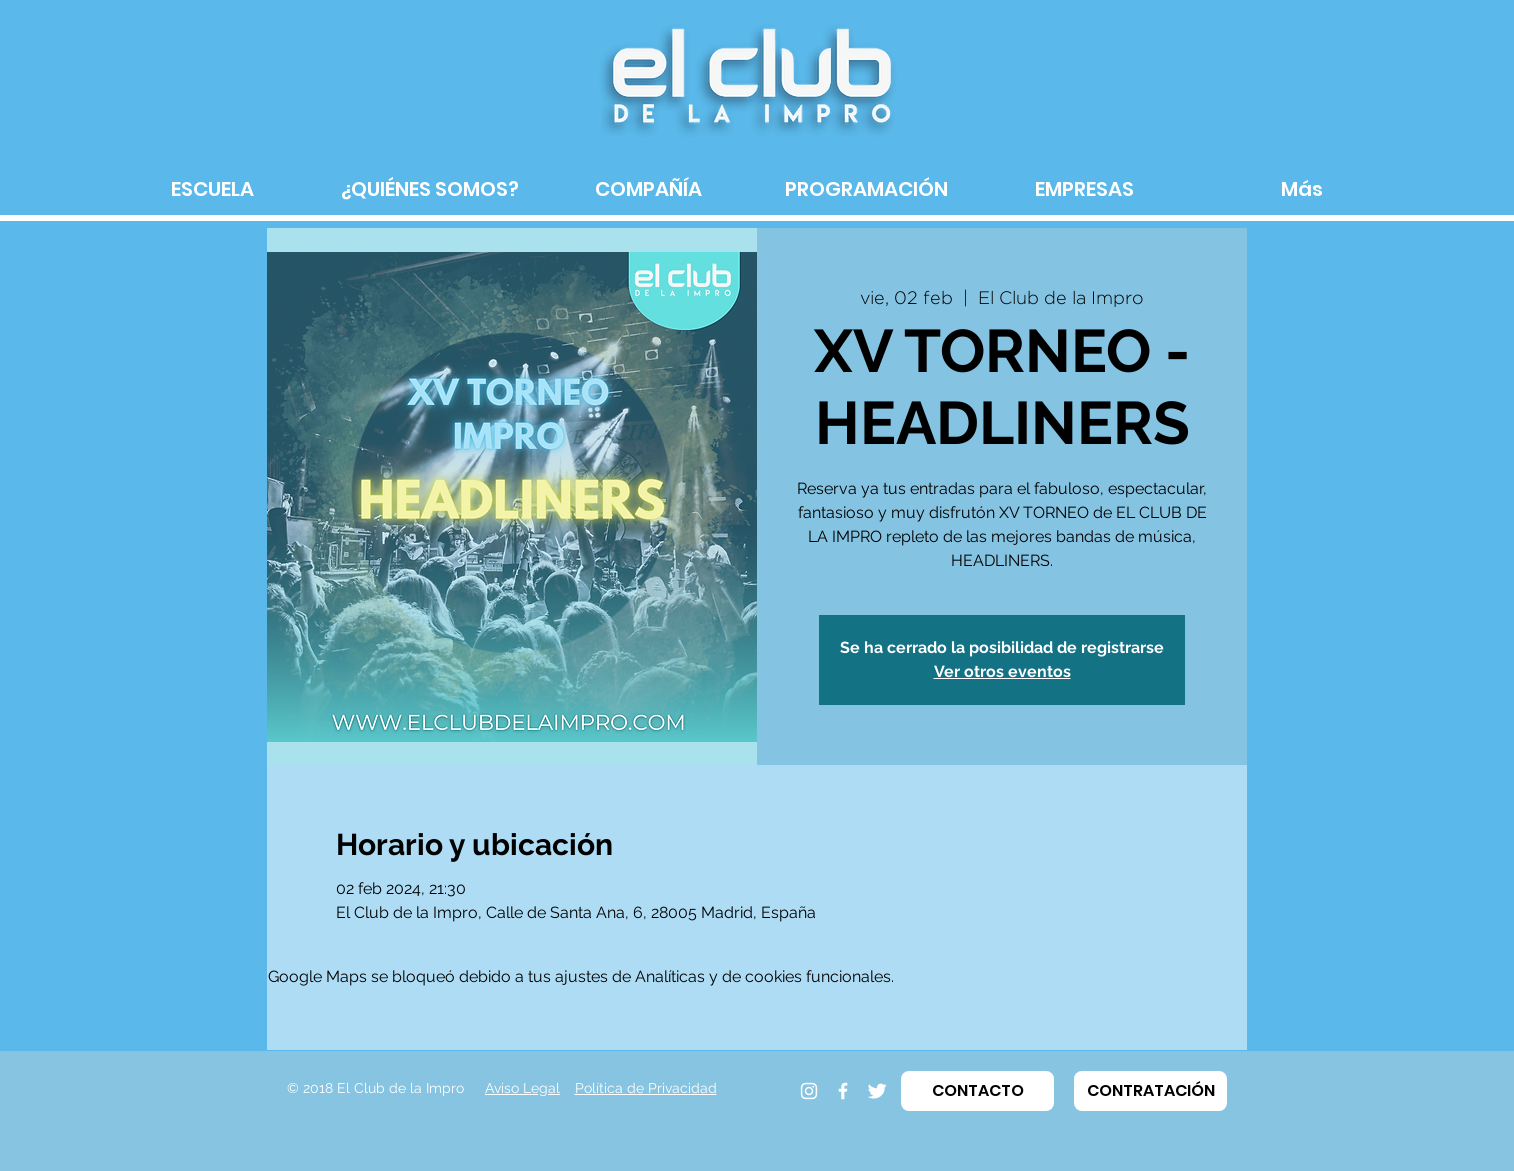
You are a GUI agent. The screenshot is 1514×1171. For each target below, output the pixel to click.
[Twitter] (877, 1091)
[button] (977, 1091)
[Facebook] (843, 1091)
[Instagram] (809, 1091)
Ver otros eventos (1002, 671)
